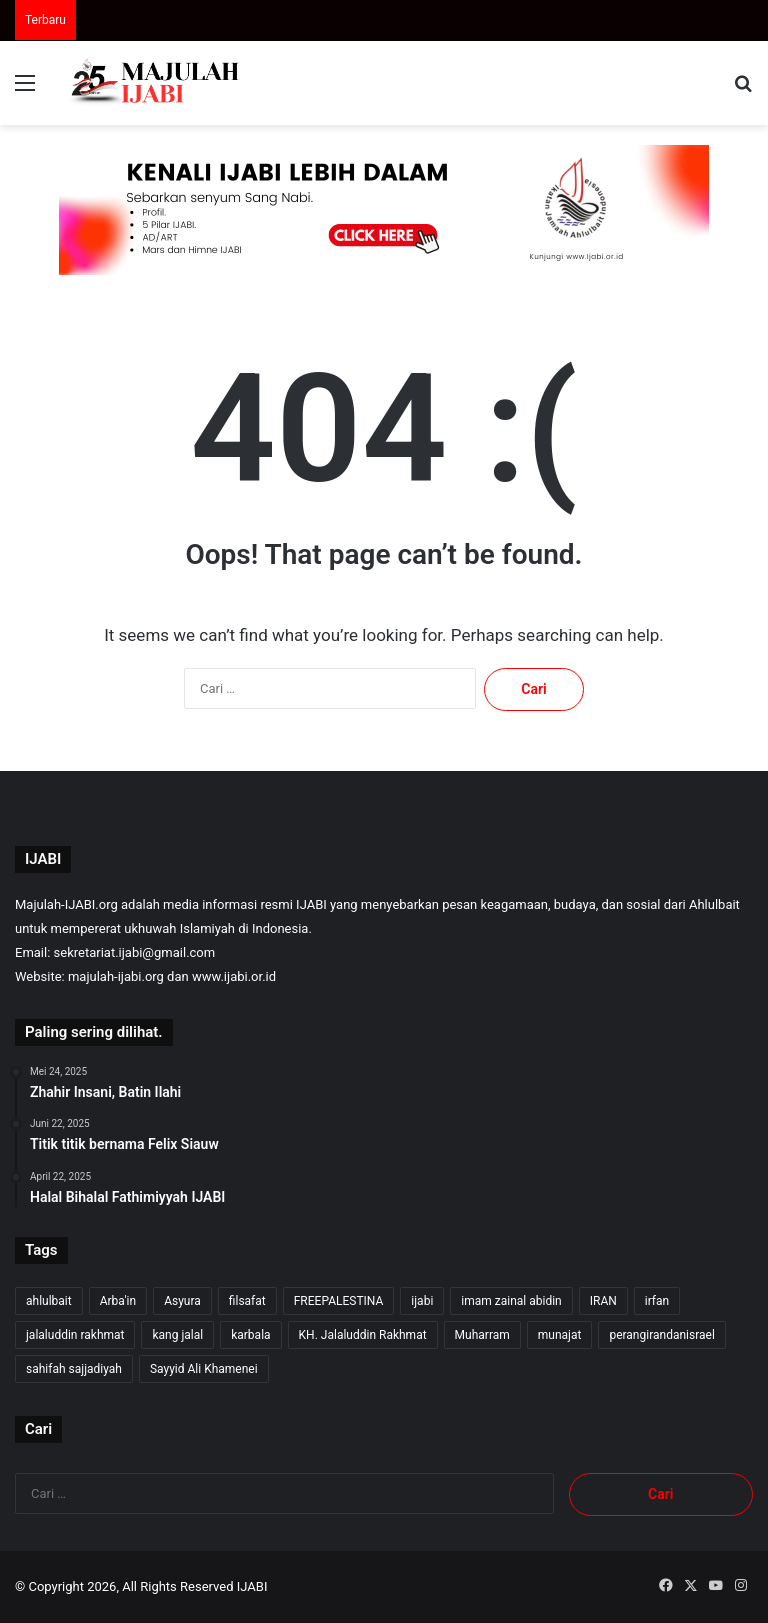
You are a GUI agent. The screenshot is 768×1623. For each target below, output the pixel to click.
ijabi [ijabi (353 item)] (422, 1301)
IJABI (252, 1586)
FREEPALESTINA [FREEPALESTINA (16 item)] (339, 1301)
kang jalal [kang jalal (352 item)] (177, 1335)
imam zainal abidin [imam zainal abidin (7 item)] (511, 1301)
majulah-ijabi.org (116, 976)
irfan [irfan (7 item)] (657, 1301)
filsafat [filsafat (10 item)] (247, 1301)
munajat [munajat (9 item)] (560, 1335)
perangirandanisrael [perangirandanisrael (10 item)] (661, 1335)
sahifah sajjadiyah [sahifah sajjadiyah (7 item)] (74, 1369)
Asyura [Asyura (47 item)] (182, 1301)
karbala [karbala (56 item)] (250, 1335)
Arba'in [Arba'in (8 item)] (118, 1301)
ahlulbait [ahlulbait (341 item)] (49, 1301)
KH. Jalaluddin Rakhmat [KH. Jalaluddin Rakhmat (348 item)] (363, 1335)
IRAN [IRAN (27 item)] (603, 1301)
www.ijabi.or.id (234, 976)
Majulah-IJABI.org (66, 904)
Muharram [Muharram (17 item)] (482, 1335)
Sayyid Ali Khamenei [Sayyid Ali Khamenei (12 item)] (204, 1369)
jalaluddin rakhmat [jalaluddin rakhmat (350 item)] (75, 1335)
